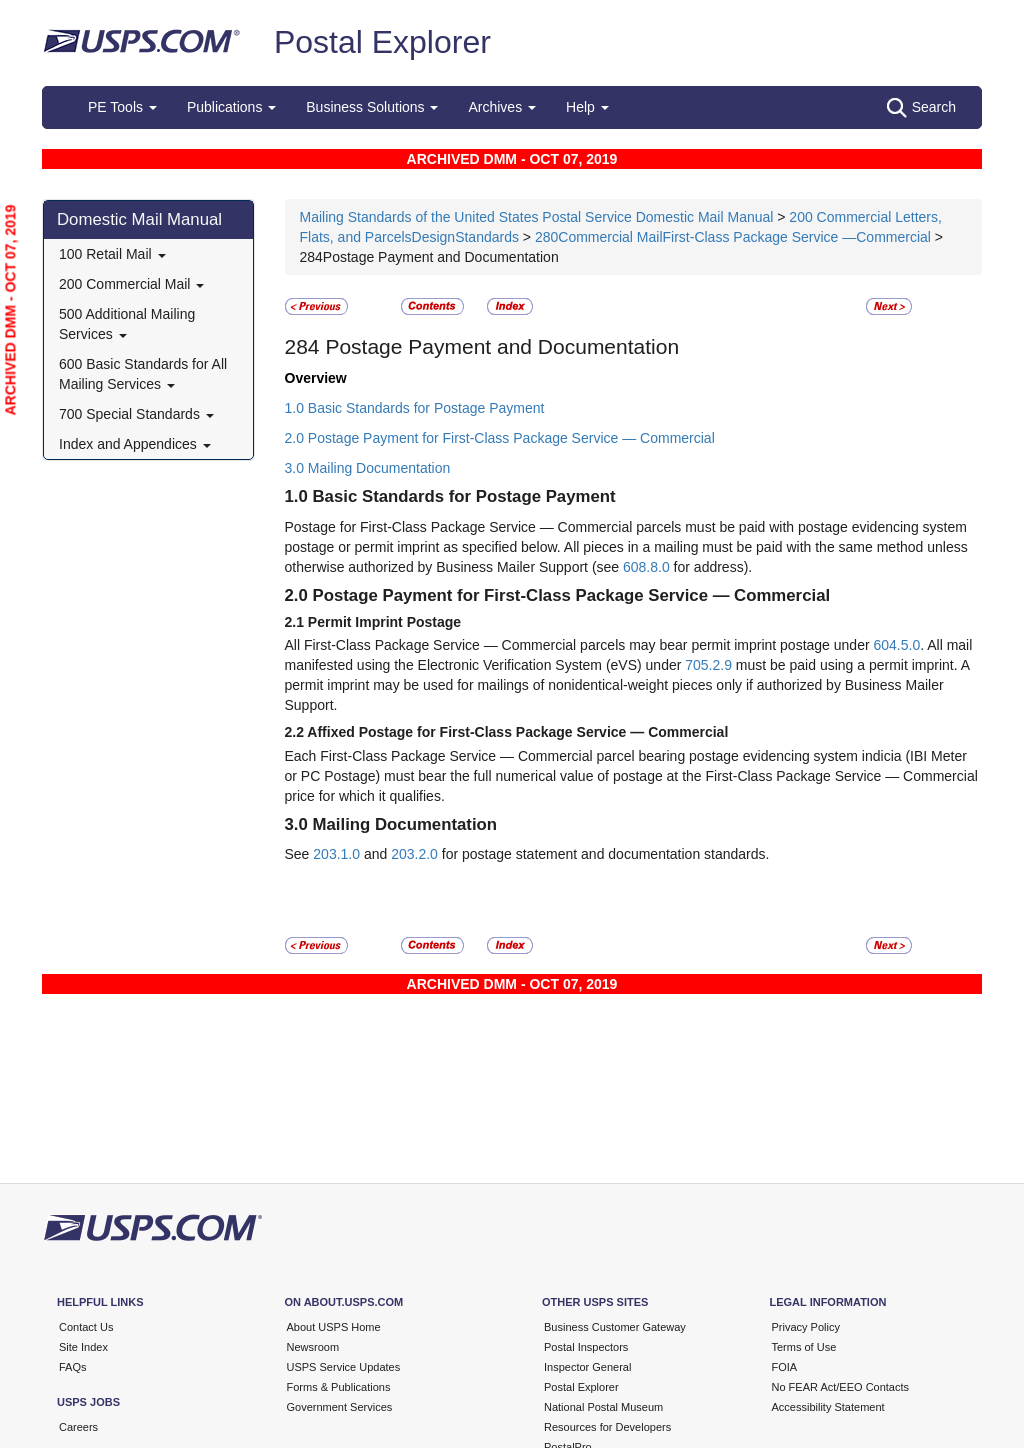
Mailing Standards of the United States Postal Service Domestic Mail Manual (539, 217)
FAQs (73, 1367)
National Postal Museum (603, 1407)
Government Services (340, 1407)
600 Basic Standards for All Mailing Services (143, 374)
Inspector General (587, 1367)
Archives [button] (502, 107)
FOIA (785, 1367)
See (299, 854)
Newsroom (313, 1347)
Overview (316, 378)
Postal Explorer (382, 42)
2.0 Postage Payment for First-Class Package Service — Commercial (500, 438)
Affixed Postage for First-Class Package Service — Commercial (517, 732)
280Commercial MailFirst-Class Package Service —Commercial (733, 237)
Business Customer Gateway (615, 1327)
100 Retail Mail (112, 254)
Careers (78, 1427)
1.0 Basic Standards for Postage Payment (415, 408)
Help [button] (587, 107)
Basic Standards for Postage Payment (464, 496)
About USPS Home (334, 1327)
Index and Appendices (135, 444)
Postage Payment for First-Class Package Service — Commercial (572, 595)
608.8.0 (646, 567)
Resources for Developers (607, 1427)
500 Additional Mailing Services (127, 324)
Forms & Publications (339, 1387)
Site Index (83, 1347)
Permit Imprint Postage (384, 622)
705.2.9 (708, 665)
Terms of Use (804, 1347)
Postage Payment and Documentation (500, 346)
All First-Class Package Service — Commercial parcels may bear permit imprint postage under (579, 645)
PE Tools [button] (122, 107)
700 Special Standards (136, 414)
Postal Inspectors (586, 1347)
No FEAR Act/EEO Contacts (841, 1387)
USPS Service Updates (344, 1367)
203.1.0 (336, 854)
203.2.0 (414, 854)
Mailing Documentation (405, 824)
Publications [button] (231, 107)
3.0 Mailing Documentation (368, 468)
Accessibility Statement (828, 1407)
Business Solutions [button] (372, 107)
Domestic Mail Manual (139, 219)
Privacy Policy (806, 1327)
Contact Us (86, 1327)
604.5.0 (896, 645)
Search (921, 108)
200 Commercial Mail (131, 284)
